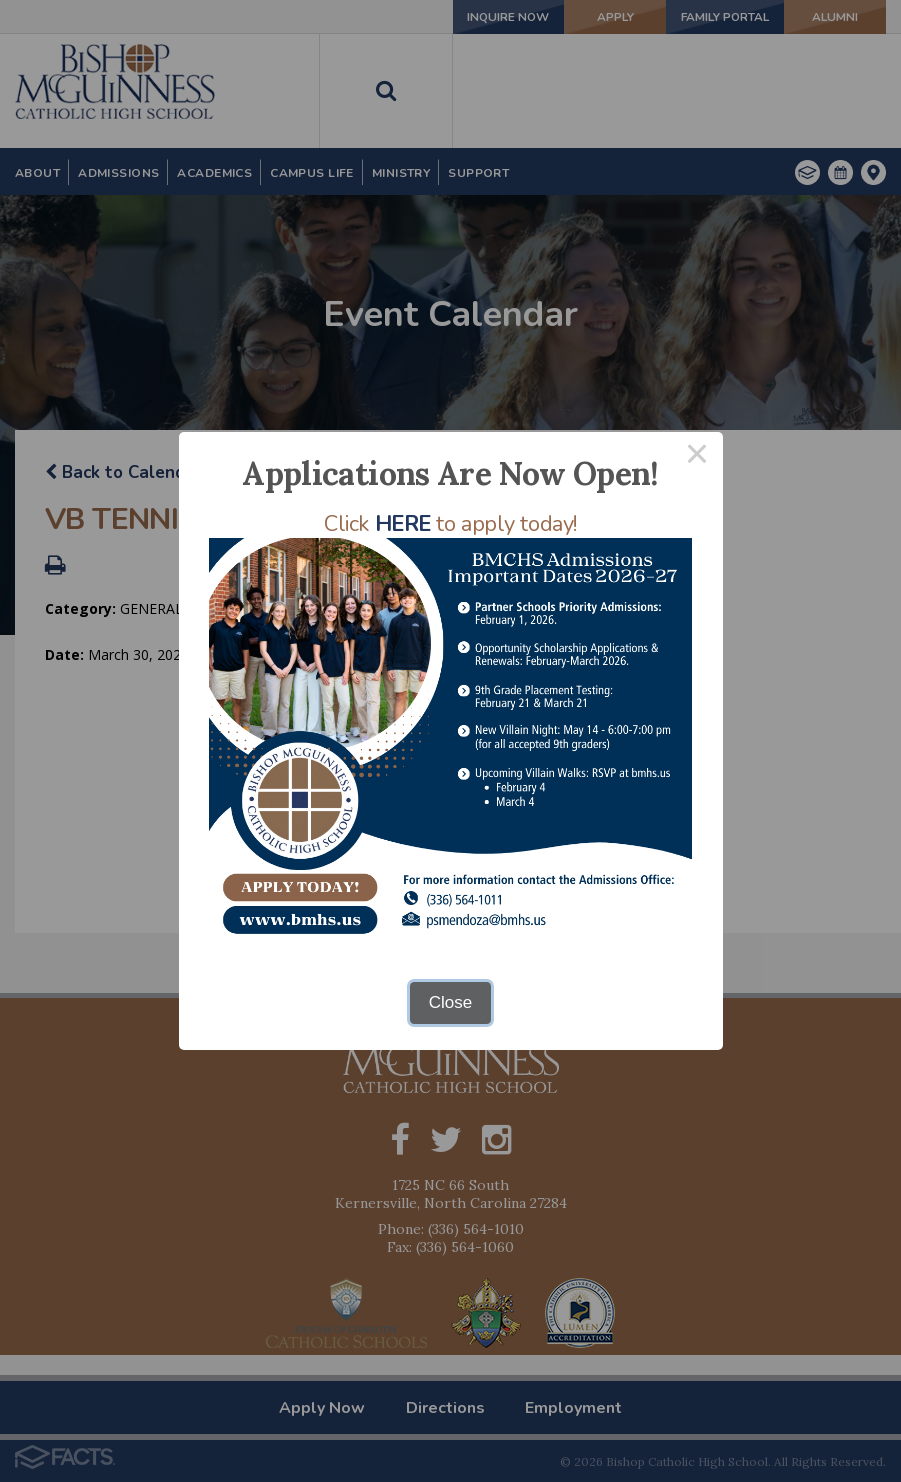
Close (450, 1002)
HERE (403, 524)
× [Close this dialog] (697, 457)
